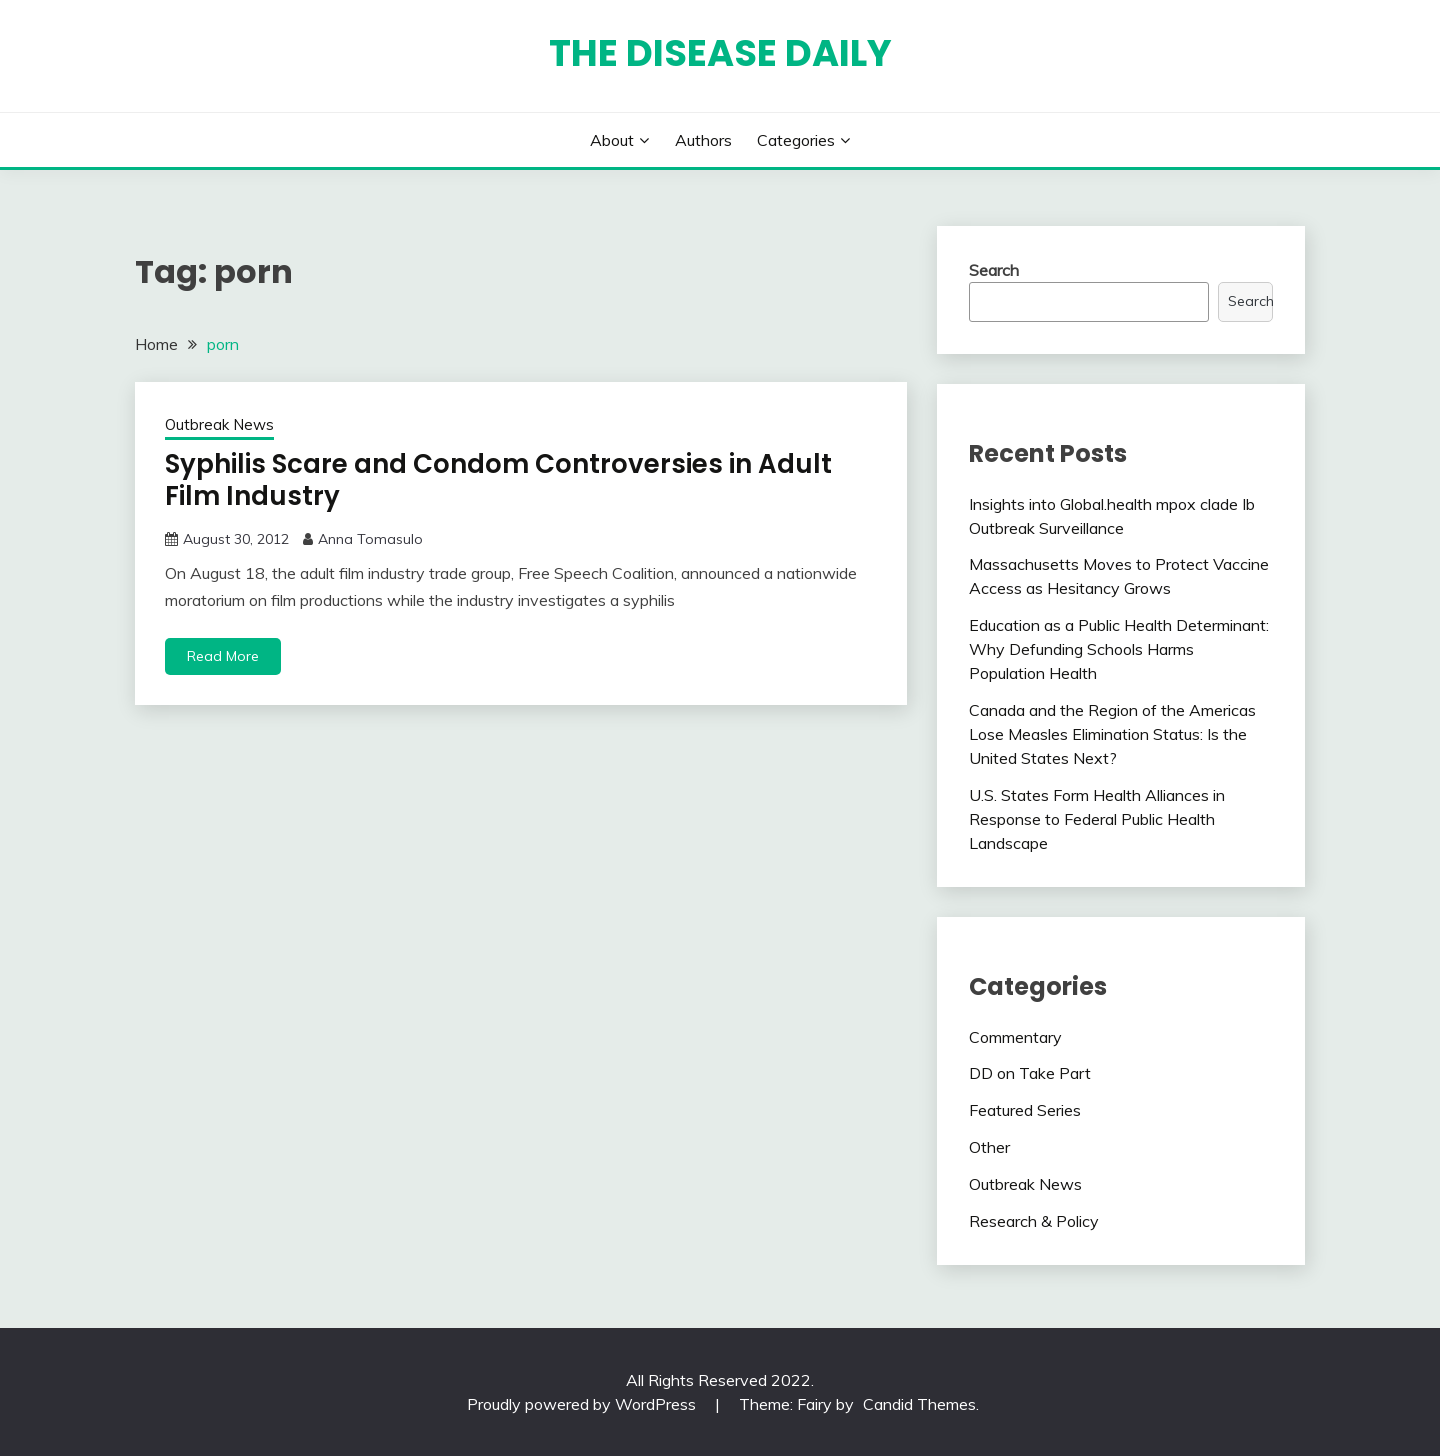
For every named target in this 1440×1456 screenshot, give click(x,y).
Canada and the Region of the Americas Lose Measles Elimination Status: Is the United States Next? (1112, 734)
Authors (703, 140)
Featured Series (1025, 1110)
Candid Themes (919, 1404)
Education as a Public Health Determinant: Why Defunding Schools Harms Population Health (1119, 649)
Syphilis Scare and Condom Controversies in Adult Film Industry (498, 480)
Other (989, 1147)
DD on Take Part (1030, 1073)
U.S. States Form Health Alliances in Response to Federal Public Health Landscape (1097, 819)
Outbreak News (219, 424)
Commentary (1015, 1037)
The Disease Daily (720, 53)
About (612, 140)
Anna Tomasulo (370, 539)
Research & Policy (1034, 1221)
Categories (796, 140)
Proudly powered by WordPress (583, 1404)
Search (994, 270)
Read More (223, 656)
